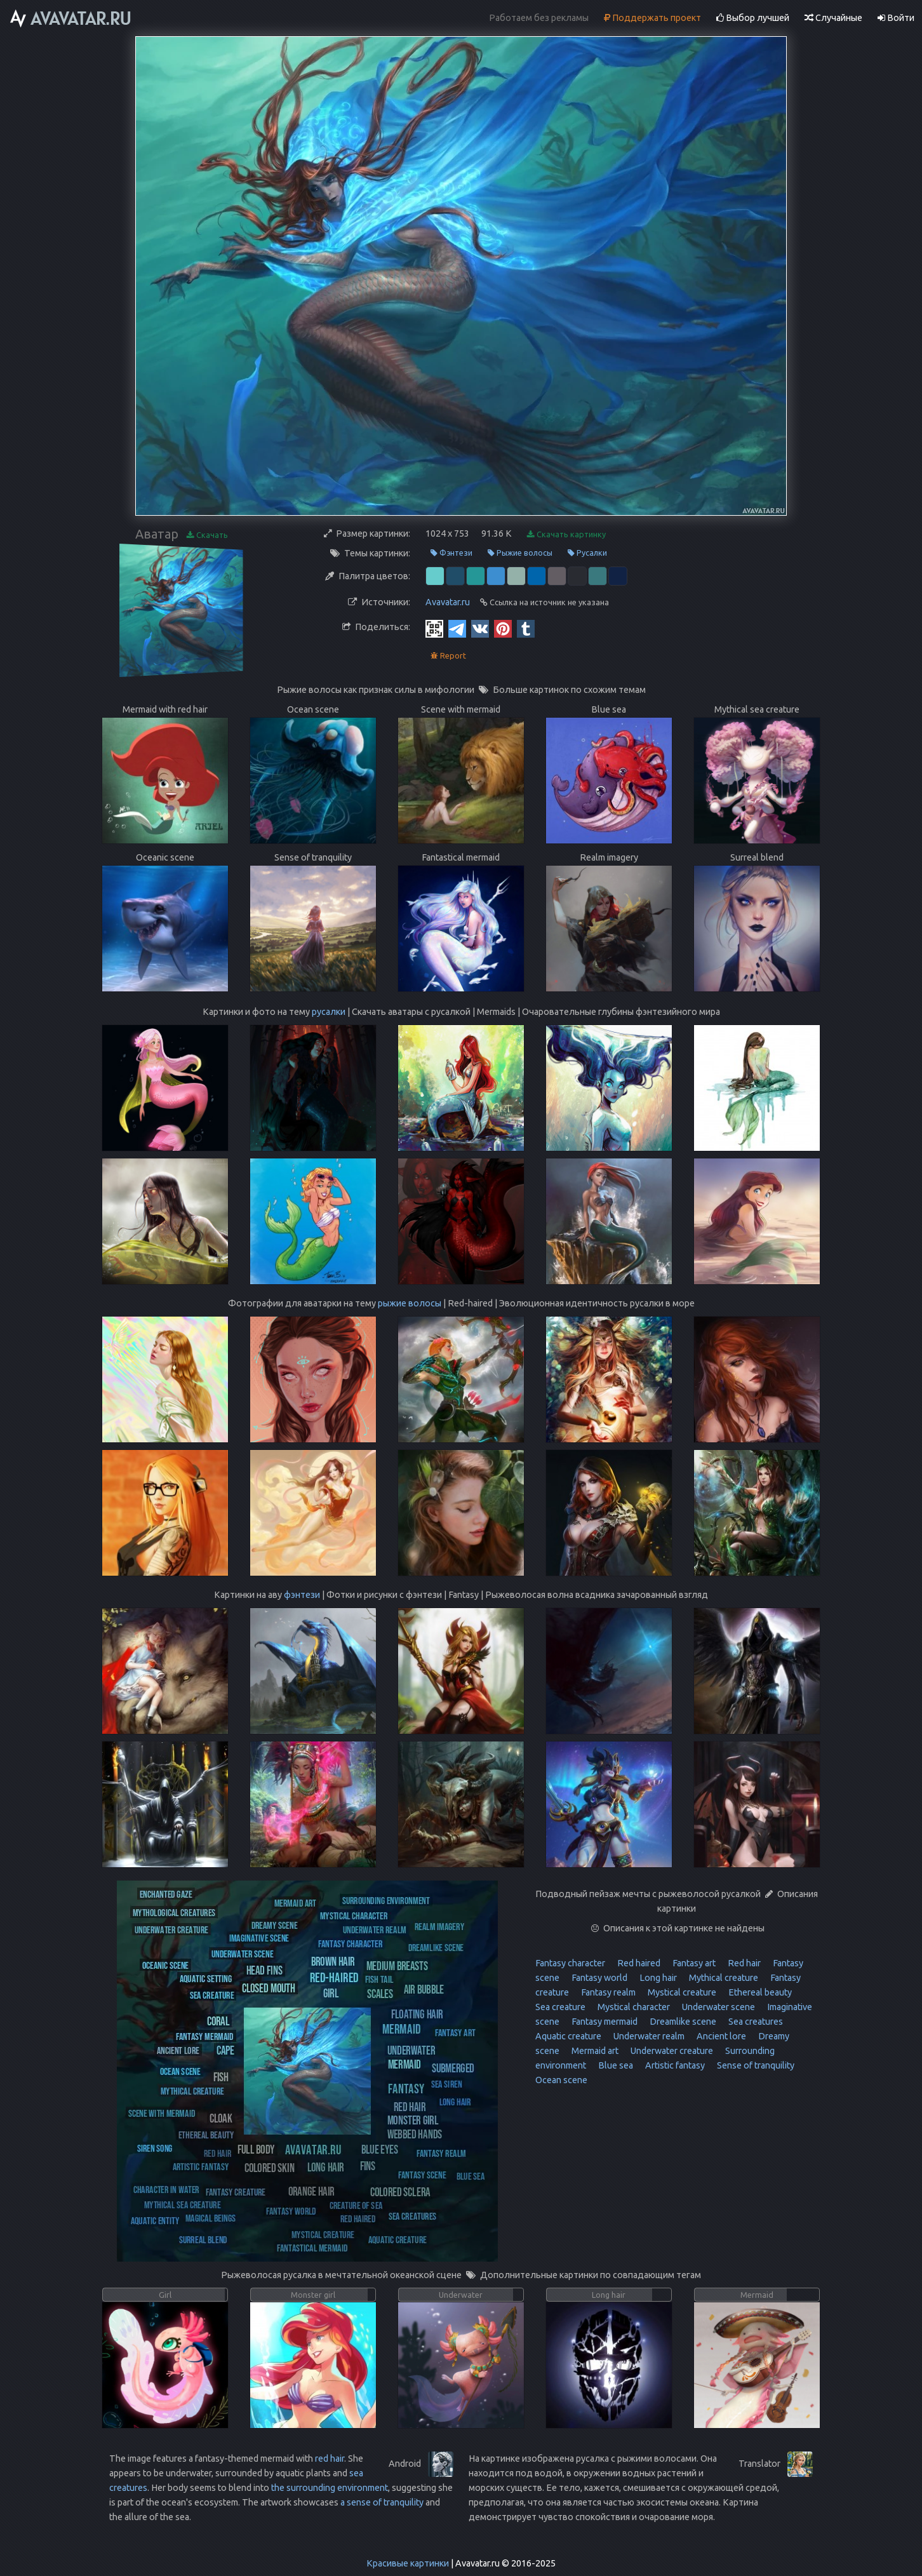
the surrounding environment (329, 2488)
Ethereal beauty (759, 1992)
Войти (896, 18)
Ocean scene (561, 2080)
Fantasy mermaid (604, 2021)
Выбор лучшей (752, 18)
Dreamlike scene (682, 2021)
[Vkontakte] (480, 628)
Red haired (637, 1963)
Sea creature (560, 2007)
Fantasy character (570, 1963)
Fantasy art (693, 1963)
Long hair (657, 1978)
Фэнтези (451, 553)
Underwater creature (671, 2051)
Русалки (587, 553)
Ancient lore (720, 2036)
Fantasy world (598, 1978)
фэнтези (302, 1595)
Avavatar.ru (447, 602)
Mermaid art (594, 2051)
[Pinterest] (503, 628)
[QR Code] (434, 628)
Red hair (743, 1963)
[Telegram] (457, 628)
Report (448, 656)
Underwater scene (717, 2007)
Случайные (833, 18)
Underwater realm (648, 2036)
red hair (329, 2458)
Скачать (207, 535)
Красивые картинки (407, 2563)
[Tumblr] (526, 628)
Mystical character (633, 2007)
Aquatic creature (568, 2036)
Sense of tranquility (754, 2065)
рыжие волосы (409, 1303)
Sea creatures (754, 2021)
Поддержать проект (652, 18)
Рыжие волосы (520, 553)
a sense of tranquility (382, 2502)
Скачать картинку (566, 534)
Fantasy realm (607, 1992)
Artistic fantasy (674, 2065)
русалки (328, 1012)
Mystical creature (681, 1992)
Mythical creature (722, 1978)
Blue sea (614, 2065)
